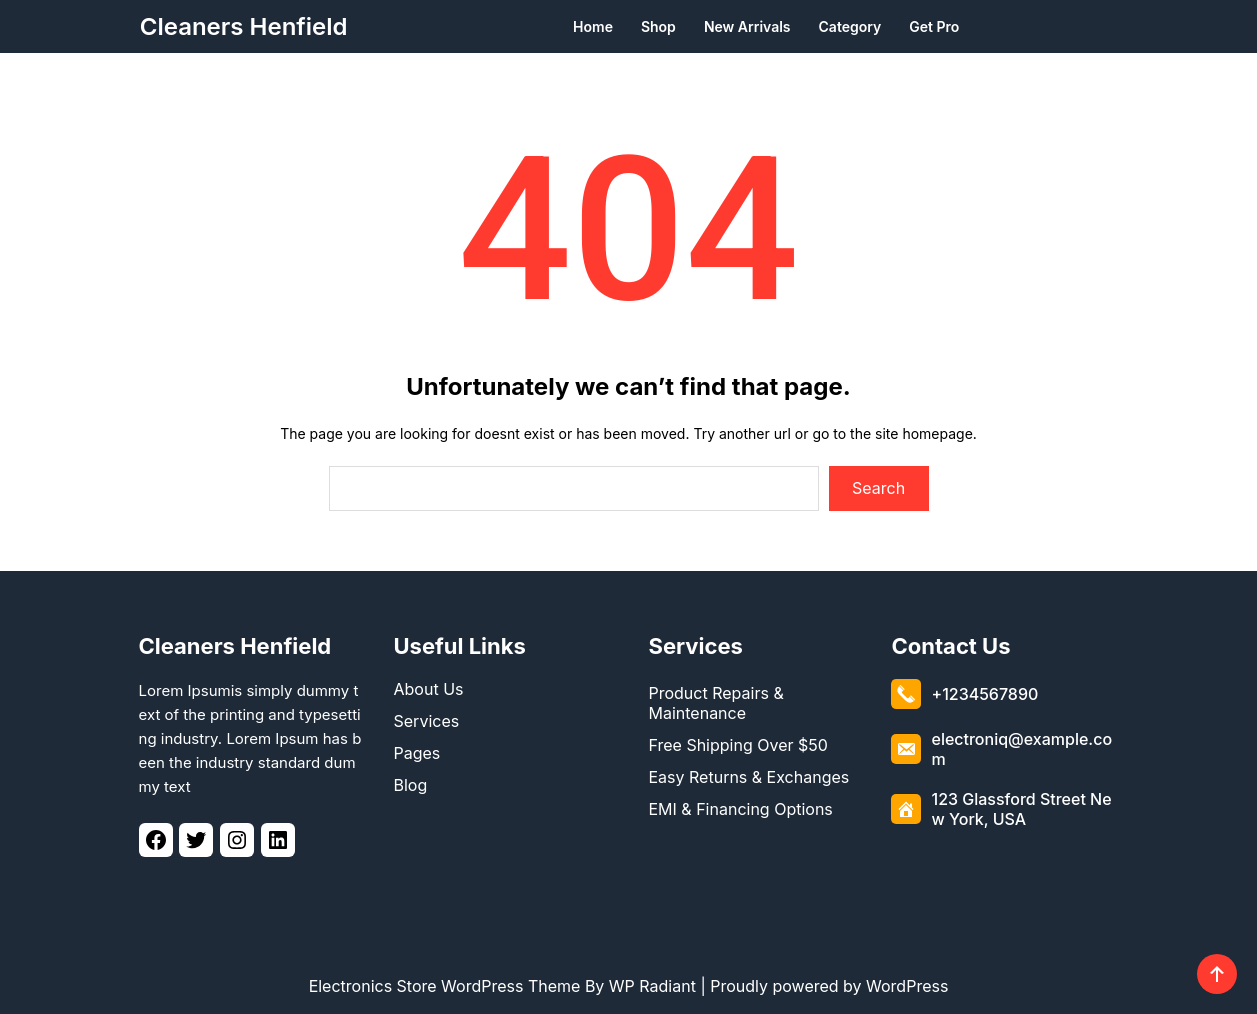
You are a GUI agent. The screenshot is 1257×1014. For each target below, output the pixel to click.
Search (878, 488)
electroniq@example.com (1021, 744)
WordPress (907, 986)
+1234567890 (984, 689)
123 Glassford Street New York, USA (1021, 804)
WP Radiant (652, 986)
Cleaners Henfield (244, 26)
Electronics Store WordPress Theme (445, 986)
